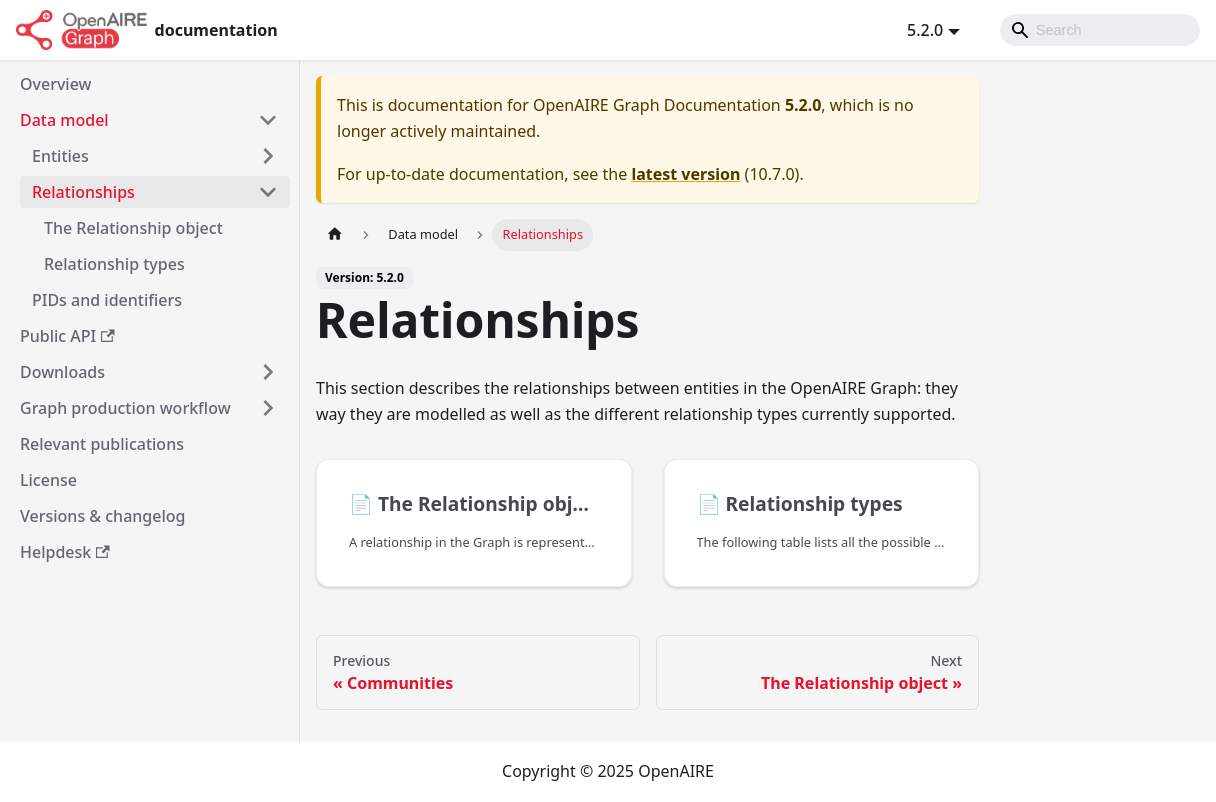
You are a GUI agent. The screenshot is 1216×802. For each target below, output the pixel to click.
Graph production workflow (125, 408)
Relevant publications (102, 444)
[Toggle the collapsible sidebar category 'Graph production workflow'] (268, 408)
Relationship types (114, 264)
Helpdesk (65, 552)
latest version (685, 174)
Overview (55, 84)
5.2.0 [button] (925, 30)
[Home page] (335, 234)
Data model (64, 120)
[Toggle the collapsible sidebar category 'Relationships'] (268, 192)
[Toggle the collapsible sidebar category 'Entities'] (268, 156)
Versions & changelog (102, 516)
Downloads (62, 372)
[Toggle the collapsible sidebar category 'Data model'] (268, 120)
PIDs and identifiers (107, 300)
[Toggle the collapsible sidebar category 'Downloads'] (268, 372)
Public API (67, 336)
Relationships (83, 192)
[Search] (1100, 30)
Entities (60, 156)
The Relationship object (133, 228)
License (48, 480)
